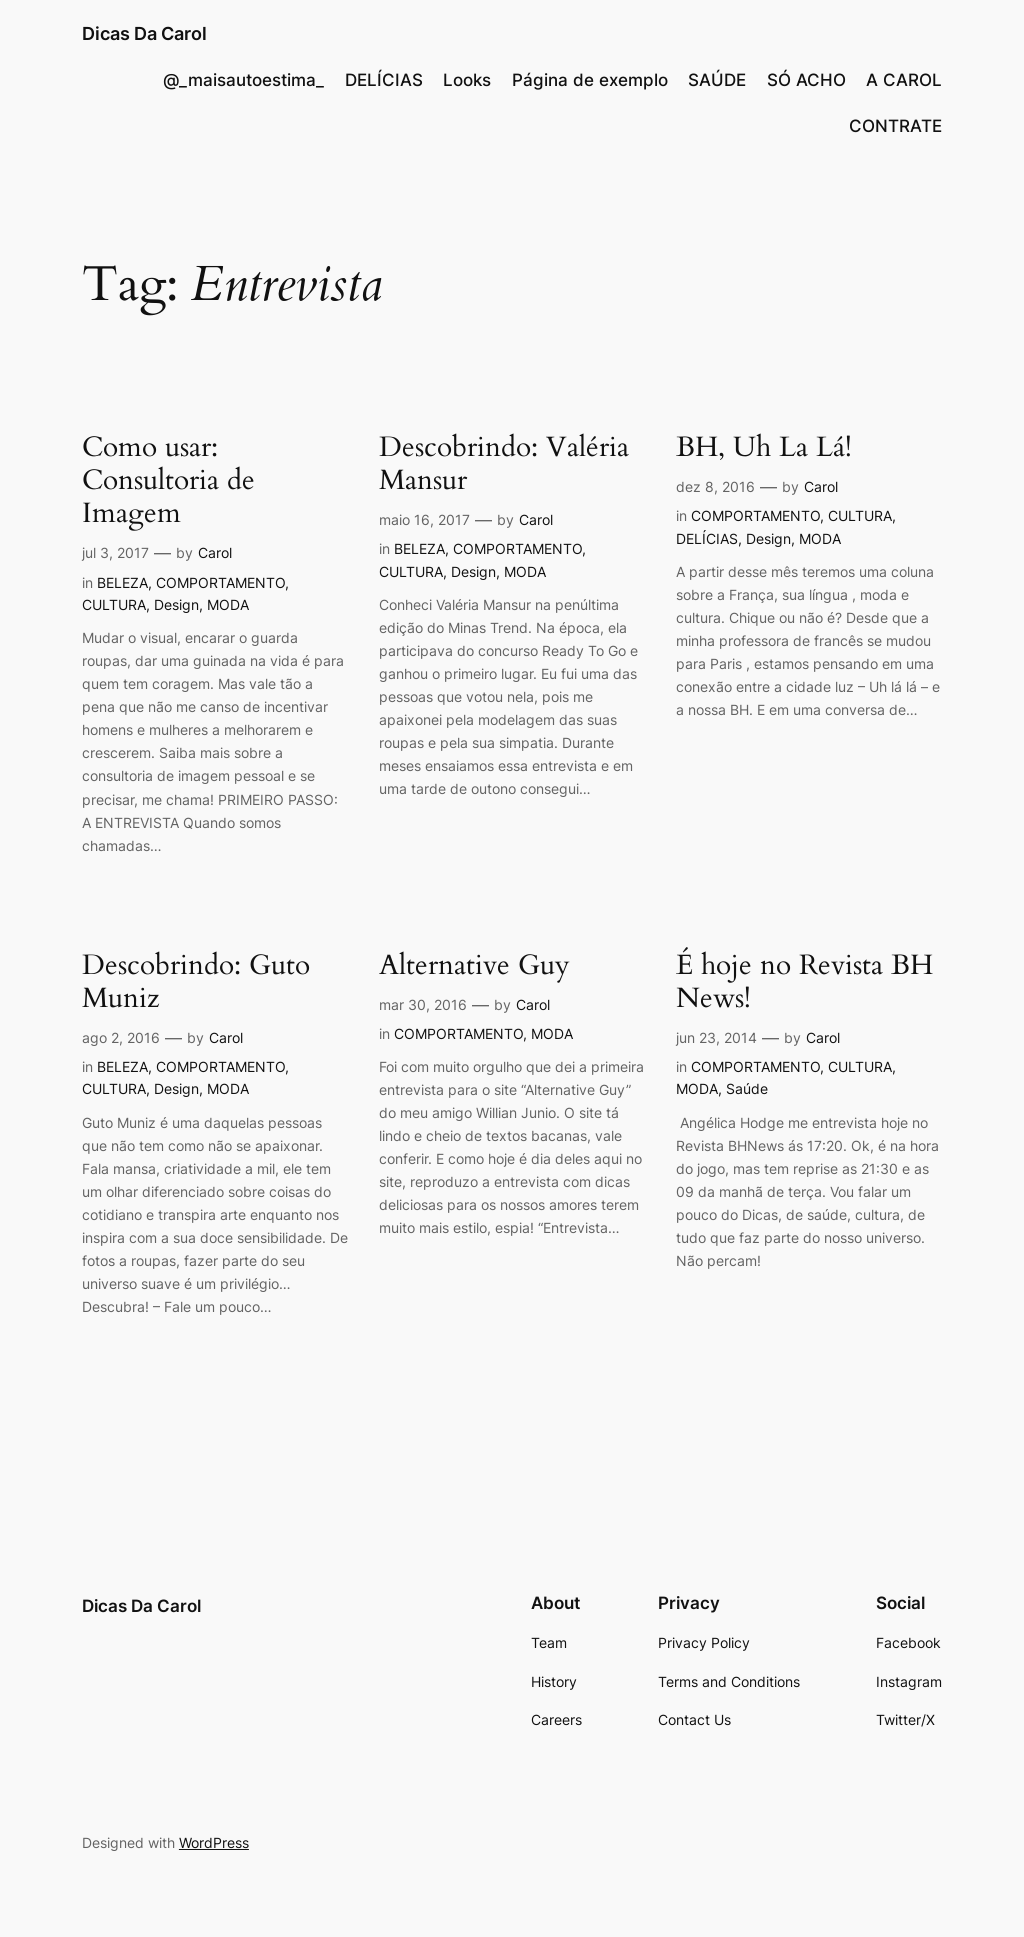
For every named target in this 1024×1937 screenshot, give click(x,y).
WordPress (214, 1842)
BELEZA (122, 582)
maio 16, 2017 (424, 519)
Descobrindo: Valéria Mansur (504, 464)
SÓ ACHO (806, 80)
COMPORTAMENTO (220, 582)
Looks (467, 80)
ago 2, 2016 (121, 1037)
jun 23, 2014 (716, 1037)
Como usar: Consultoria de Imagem (168, 480)
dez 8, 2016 (715, 486)
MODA (228, 604)
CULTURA (114, 604)
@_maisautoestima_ (243, 80)
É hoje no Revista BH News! (804, 982)
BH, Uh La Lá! (764, 447)
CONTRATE (895, 126)
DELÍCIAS (384, 80)
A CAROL (904, 80)
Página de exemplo (590, 80)
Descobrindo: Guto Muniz (196, 982)
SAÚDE (717, 80)
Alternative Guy (474, 965)
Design (176, 604)
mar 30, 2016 (423, 1004)
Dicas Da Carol (144, 33)
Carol (215, 552)
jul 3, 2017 (115, 552)
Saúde (747, 1088)
